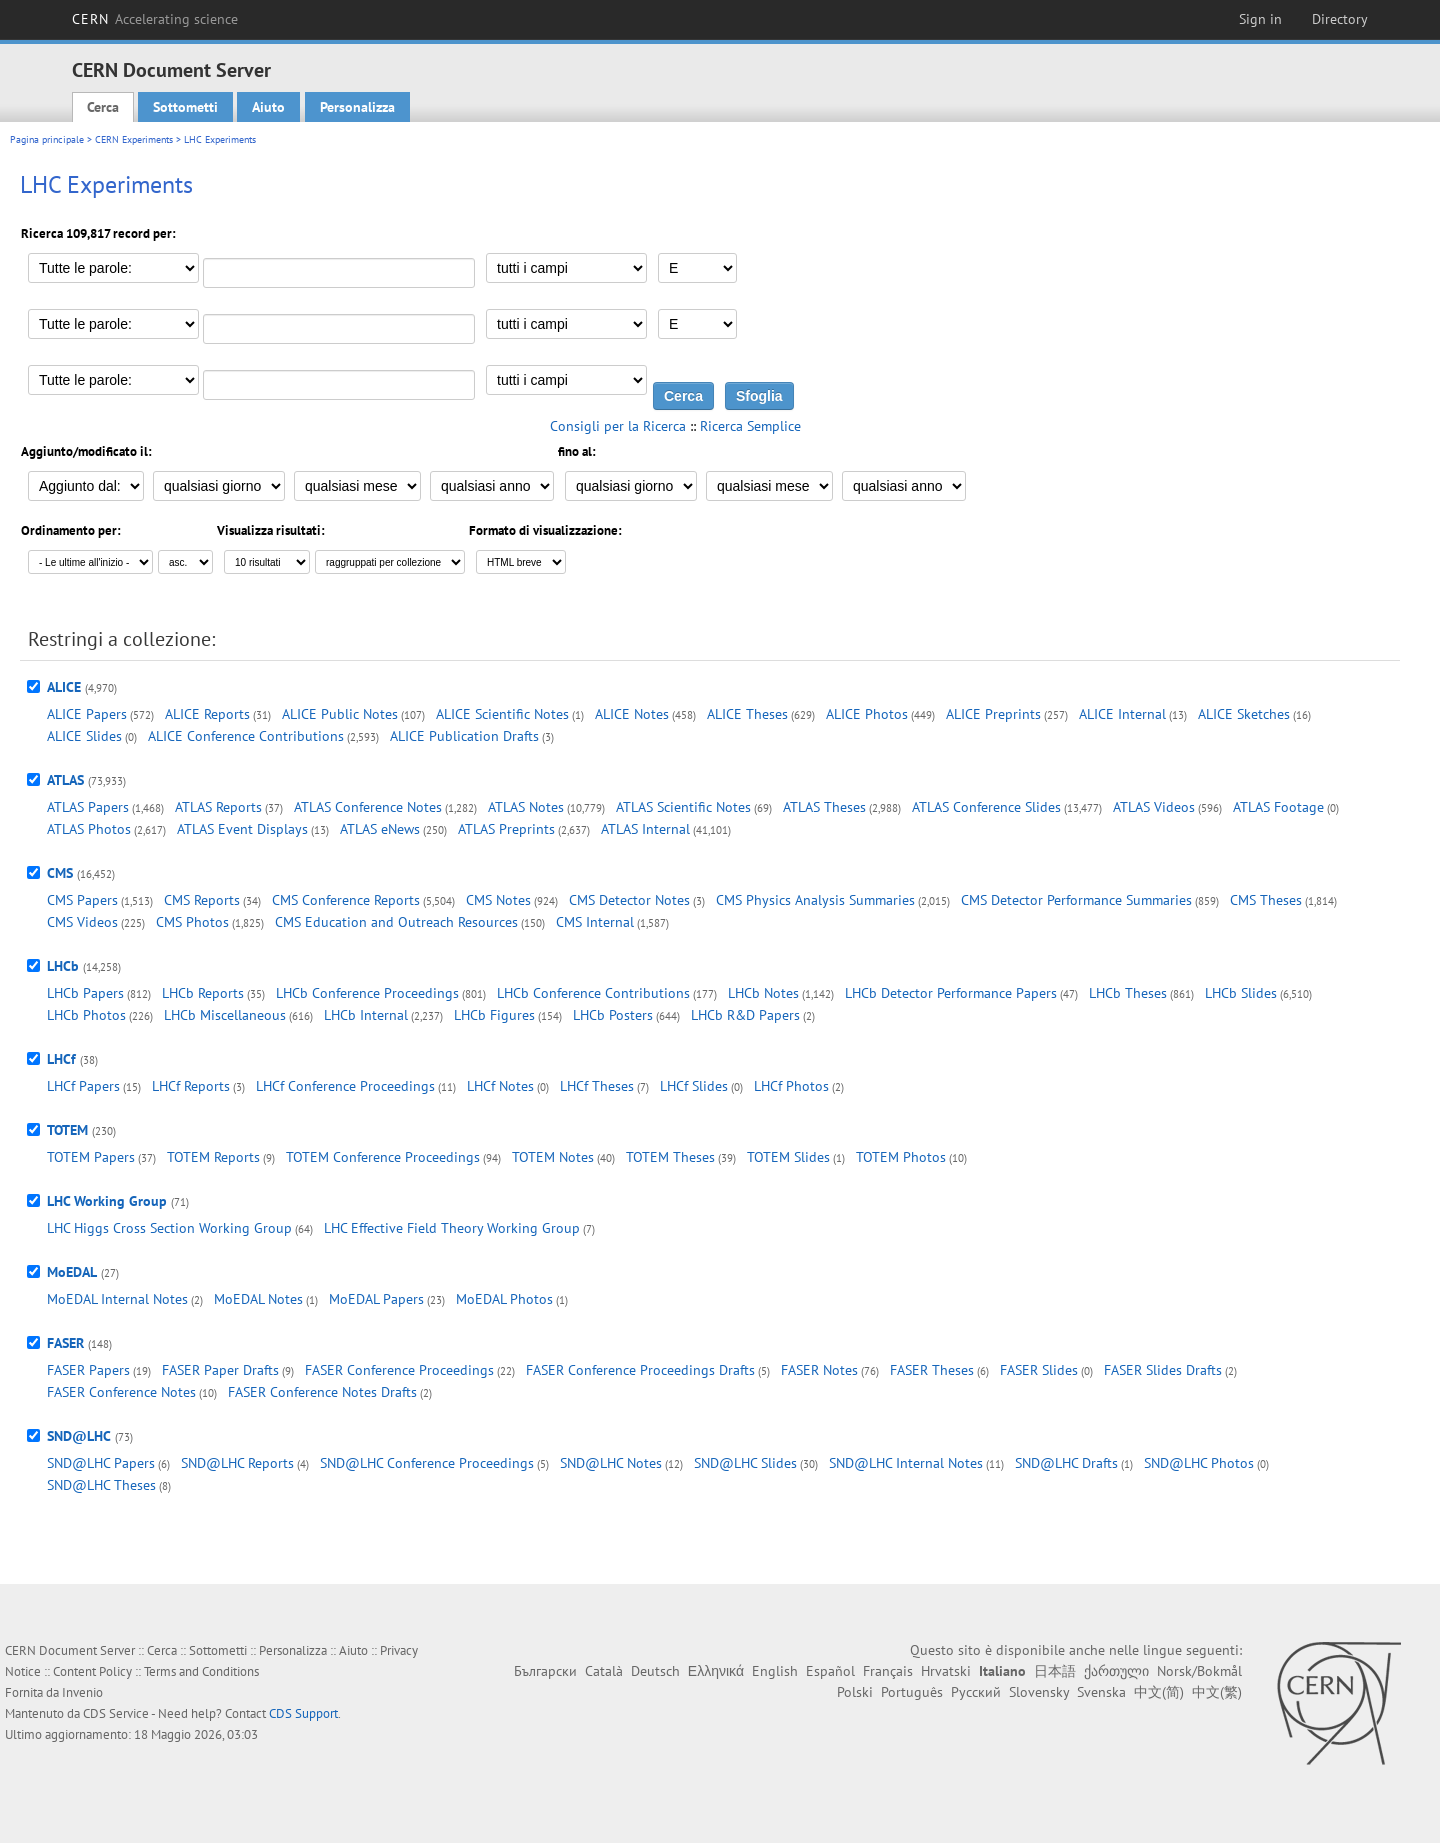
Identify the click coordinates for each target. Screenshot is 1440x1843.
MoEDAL (72, 1272)
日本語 (1055, 1671)
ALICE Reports (207, 714)
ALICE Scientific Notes (502, 714)
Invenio (82, 1692)
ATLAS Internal (645, 829)
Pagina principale (47, 139)
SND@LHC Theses (101, 1485)
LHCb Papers (85, 993)
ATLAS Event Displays (242, 829)
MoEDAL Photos (504, 1299)
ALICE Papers (87, 714)
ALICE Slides (84, 736)
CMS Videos (82, 922)
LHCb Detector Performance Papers (951, 993)
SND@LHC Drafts (1066, 1463)
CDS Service (116, 1713)
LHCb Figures (494, 1015)
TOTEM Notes (553, 1157)
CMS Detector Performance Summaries (1076, 900)
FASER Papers (88, 1370)
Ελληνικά (716, 1671)
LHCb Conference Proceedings (367, 993)
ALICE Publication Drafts (464, 736)
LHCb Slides (1241, 993)
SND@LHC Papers (101, 1463)
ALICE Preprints (993, 714)
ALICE (64, 687)
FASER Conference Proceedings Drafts (640, 1370)
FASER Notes (819, 1370)
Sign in (1260, 19)
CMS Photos (192, 922)
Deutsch (655, 1671)
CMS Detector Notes (629, 900)
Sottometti (185, 107)
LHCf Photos (791, 1086)
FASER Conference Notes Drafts (322, 1392)
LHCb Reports (203, 993)
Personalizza (357, 107)
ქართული (1116, 1671)
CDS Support (303, 1713)
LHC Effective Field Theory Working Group (452, 1228)
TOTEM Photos (901, 1157)
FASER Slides (1039, 1370)
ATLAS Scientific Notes (683, 807)
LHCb (63, 966)
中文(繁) (1217, 1692)
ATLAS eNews (380, 829)
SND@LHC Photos (1199, 1463)
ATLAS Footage (1278, 807)
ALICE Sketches (1244, 714)
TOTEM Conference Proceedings (383, 1157)
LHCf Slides (694, 1086)
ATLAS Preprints (506, 829)
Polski (855, 1692)
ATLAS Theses (824, 807)
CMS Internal (595, 922)
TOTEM (67, 1130)
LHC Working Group (107, 1201)
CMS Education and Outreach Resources (396, 922)
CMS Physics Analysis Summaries (815, 900)
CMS (60, 873)
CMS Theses (1266, 900)
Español (830, 1671)
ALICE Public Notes (340, 714)
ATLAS (65, 780)
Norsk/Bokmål (1199, 1671)
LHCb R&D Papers (745, 1015)
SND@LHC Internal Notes (906, 1463)
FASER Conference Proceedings (399, 1370)
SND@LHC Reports (237, 1463)
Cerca (103, 107)
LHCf (61, 1059)
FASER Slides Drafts (1163, 1370)
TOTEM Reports (213, 1157)
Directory (1340, 19)
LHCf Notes (500, 1086)
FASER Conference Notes (121, 1392)
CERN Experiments (134, 139)
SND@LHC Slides (745, 1463)
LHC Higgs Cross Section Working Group (169, 1228)
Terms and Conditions (201, 1671)
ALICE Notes (632, 714)
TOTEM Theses (670, 1157)
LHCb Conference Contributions (593, 993)
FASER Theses (932, 1370)
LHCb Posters (613, 1015)
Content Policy (92, 1671)
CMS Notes (498, 900)
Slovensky (1039, 1692)
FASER (65, 1343)
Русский (976, 1692)
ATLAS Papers (88, 807)
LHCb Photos (86, 1015)
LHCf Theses (597, 1086)
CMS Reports (202, 900)
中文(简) (1159, 1692)
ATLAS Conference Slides (986, 807)
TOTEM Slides (788, 1157)
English (775, 1671)
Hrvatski (946, 1671)
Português (912, 1692)
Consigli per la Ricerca (618, 426)
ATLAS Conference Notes (368, 807)
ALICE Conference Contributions (246, 736)
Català (604, 1671)
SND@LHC (79, 1436)
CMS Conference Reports (346, 900)
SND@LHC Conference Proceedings (427, 1463)
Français (888, 1671)
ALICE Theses (747, 714)
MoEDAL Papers (376, 1299)
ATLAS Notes (526, 807)
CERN (155, 19)
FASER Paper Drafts (220, 1370)
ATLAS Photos (89, 829)
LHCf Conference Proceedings (345, 1086)
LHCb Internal (366, 1015)
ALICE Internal (1122, 714)
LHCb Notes (763, 993)
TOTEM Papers (91, 1157)
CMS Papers (82, 900)
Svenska (1101, 1692)
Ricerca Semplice (750, 426)
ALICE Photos (867, 714)
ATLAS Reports (218, 807)
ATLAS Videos (1154, 807)
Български (545, 1671)
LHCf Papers (83, 1086)
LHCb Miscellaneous (225, 1015)
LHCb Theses (1128, 993)
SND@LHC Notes (611, 1463)
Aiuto (268, 107)
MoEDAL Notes (258, 1299)
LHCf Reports (191, 1086)
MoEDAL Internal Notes (117, 1299)
